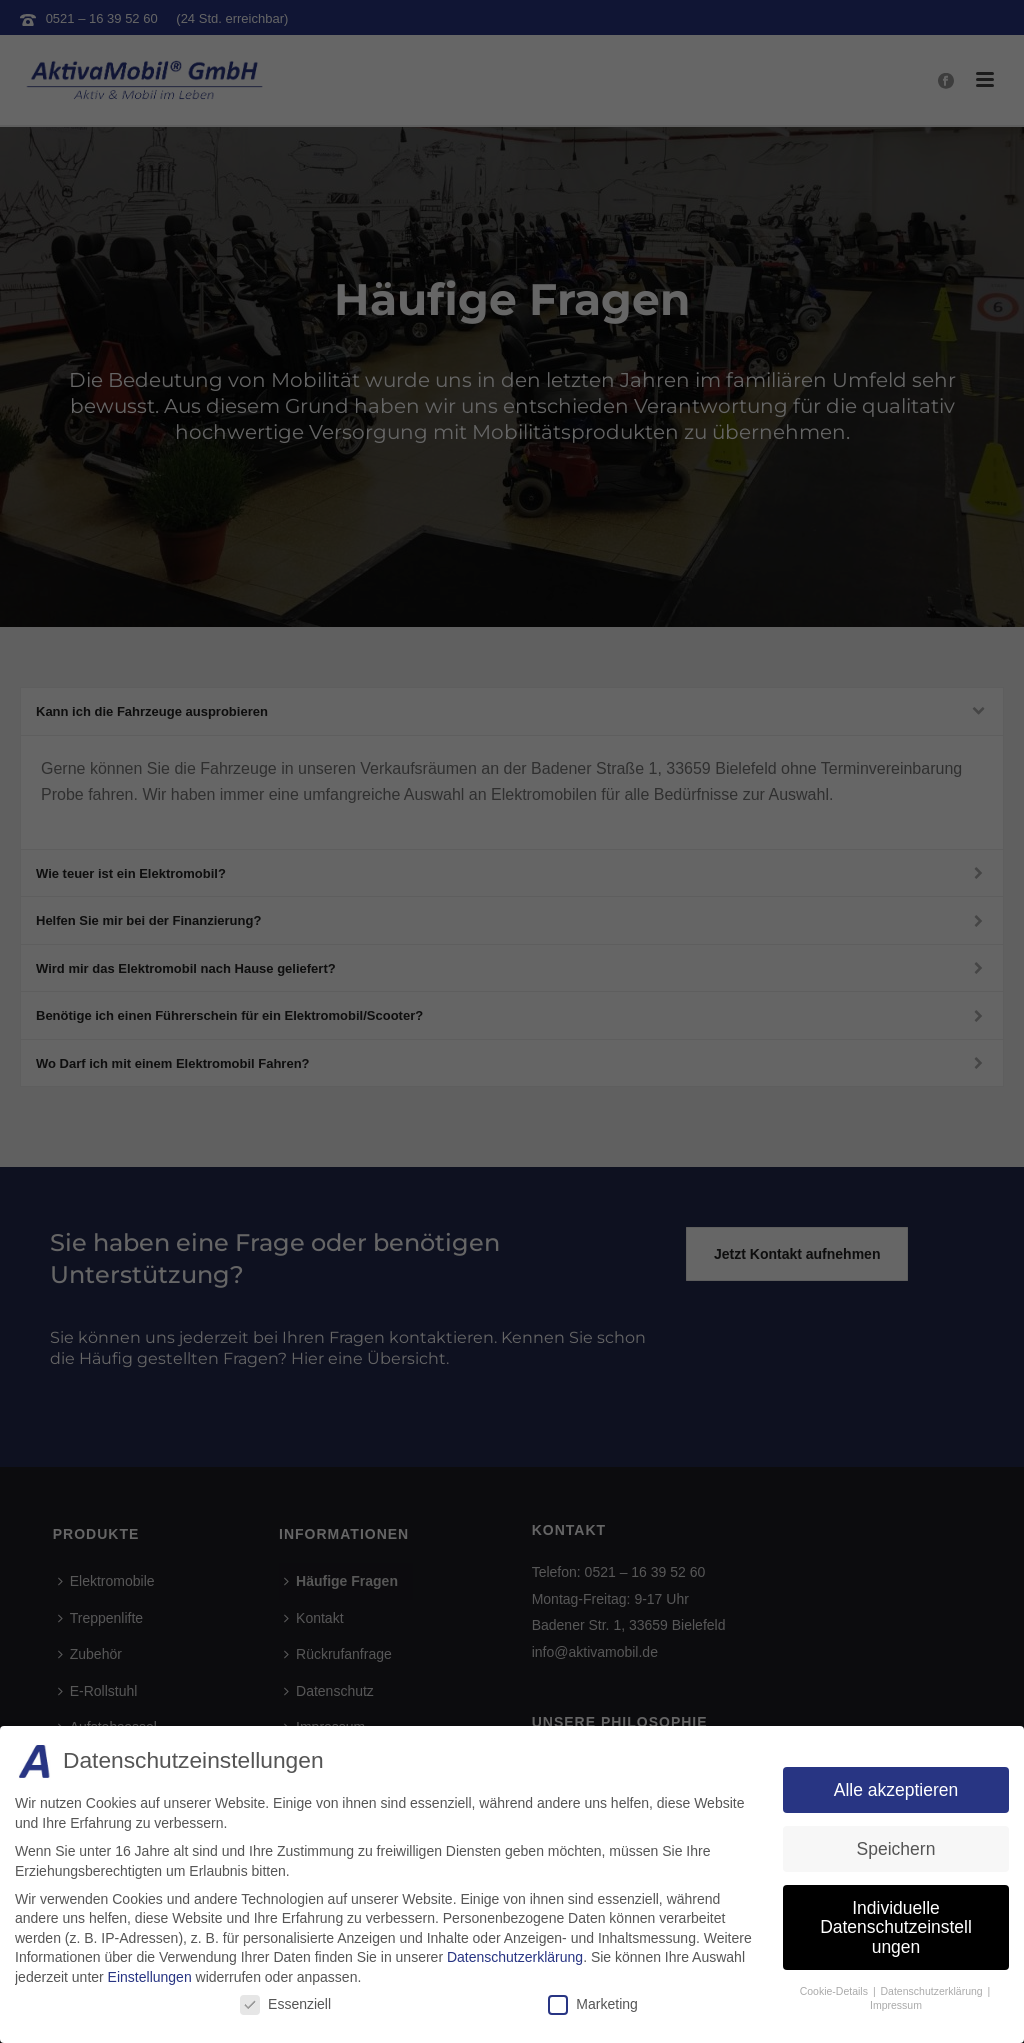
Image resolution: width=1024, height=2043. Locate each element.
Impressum (896, 2005)
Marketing (592, 2004)
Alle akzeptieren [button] (896, 1790)
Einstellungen (150, 1977)
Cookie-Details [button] (835, 1991)
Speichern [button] (896, 1849)
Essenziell (285, 2004)
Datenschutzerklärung (515, 1957)
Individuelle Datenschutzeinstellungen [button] (896, 1927)
